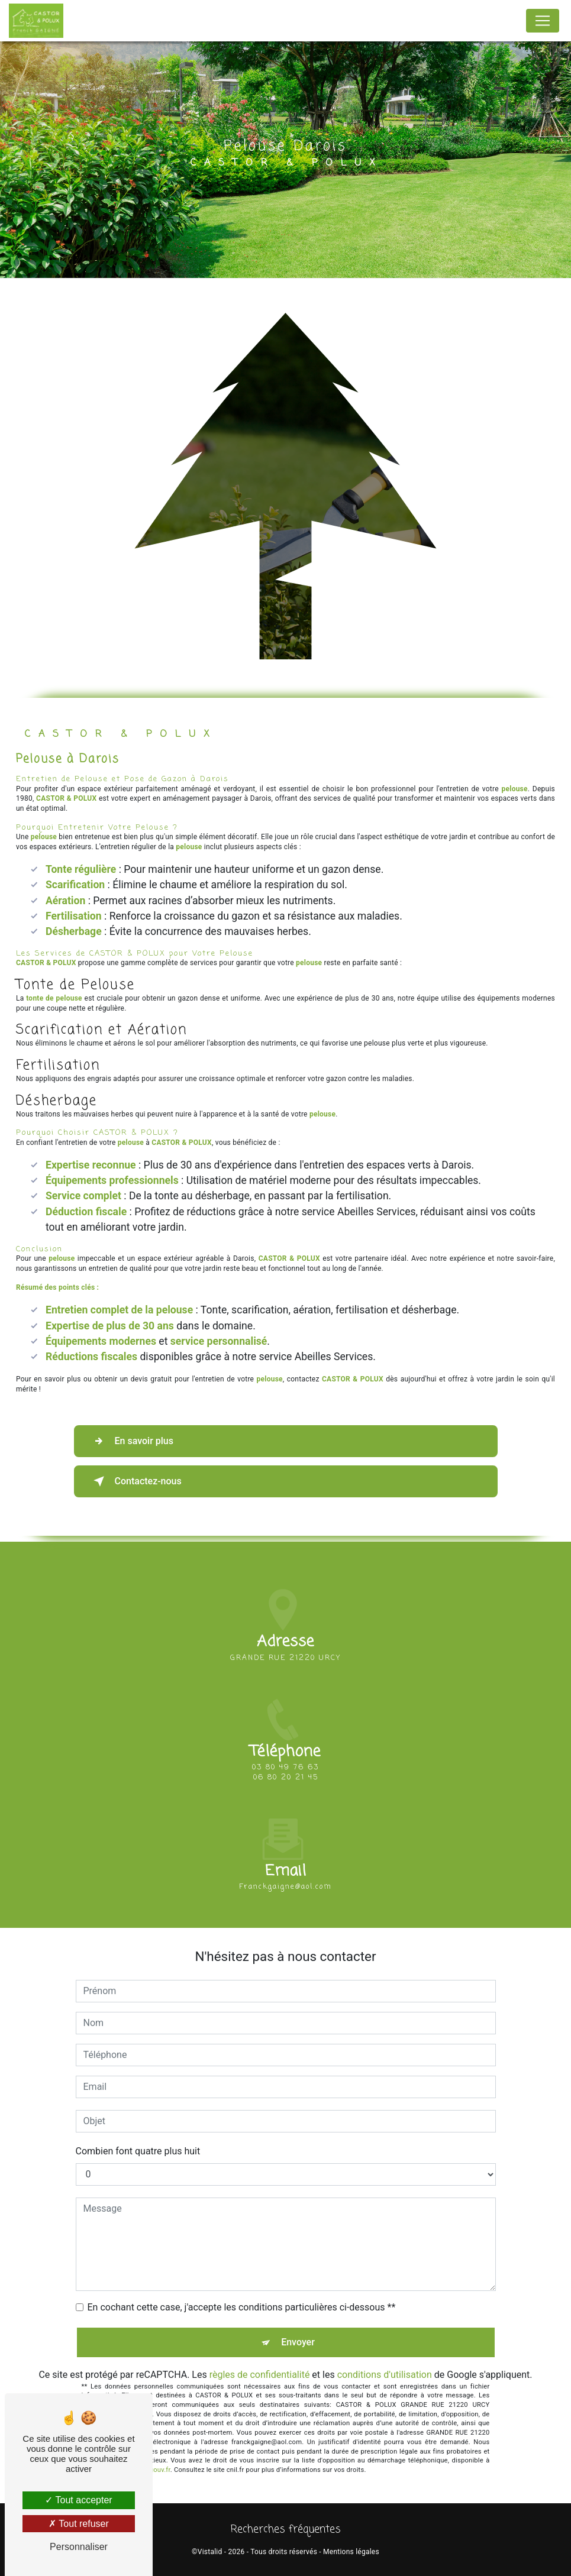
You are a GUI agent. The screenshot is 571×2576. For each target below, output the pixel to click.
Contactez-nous (135, 1481)
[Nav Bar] (542, 21)
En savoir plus (131, 1441)
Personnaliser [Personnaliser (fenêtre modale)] (79, 2547)
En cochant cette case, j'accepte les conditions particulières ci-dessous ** (242, 2307)
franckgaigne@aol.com (285, 1861)
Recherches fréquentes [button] (286, 2530)
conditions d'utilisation (384, 2374)
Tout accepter (78, 2500)
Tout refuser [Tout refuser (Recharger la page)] (79, 2524)
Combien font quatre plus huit (138, 2151)
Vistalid (210, 2552)
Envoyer (298, 2342)
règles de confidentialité (259, 2374)
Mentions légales (351, 2552)
